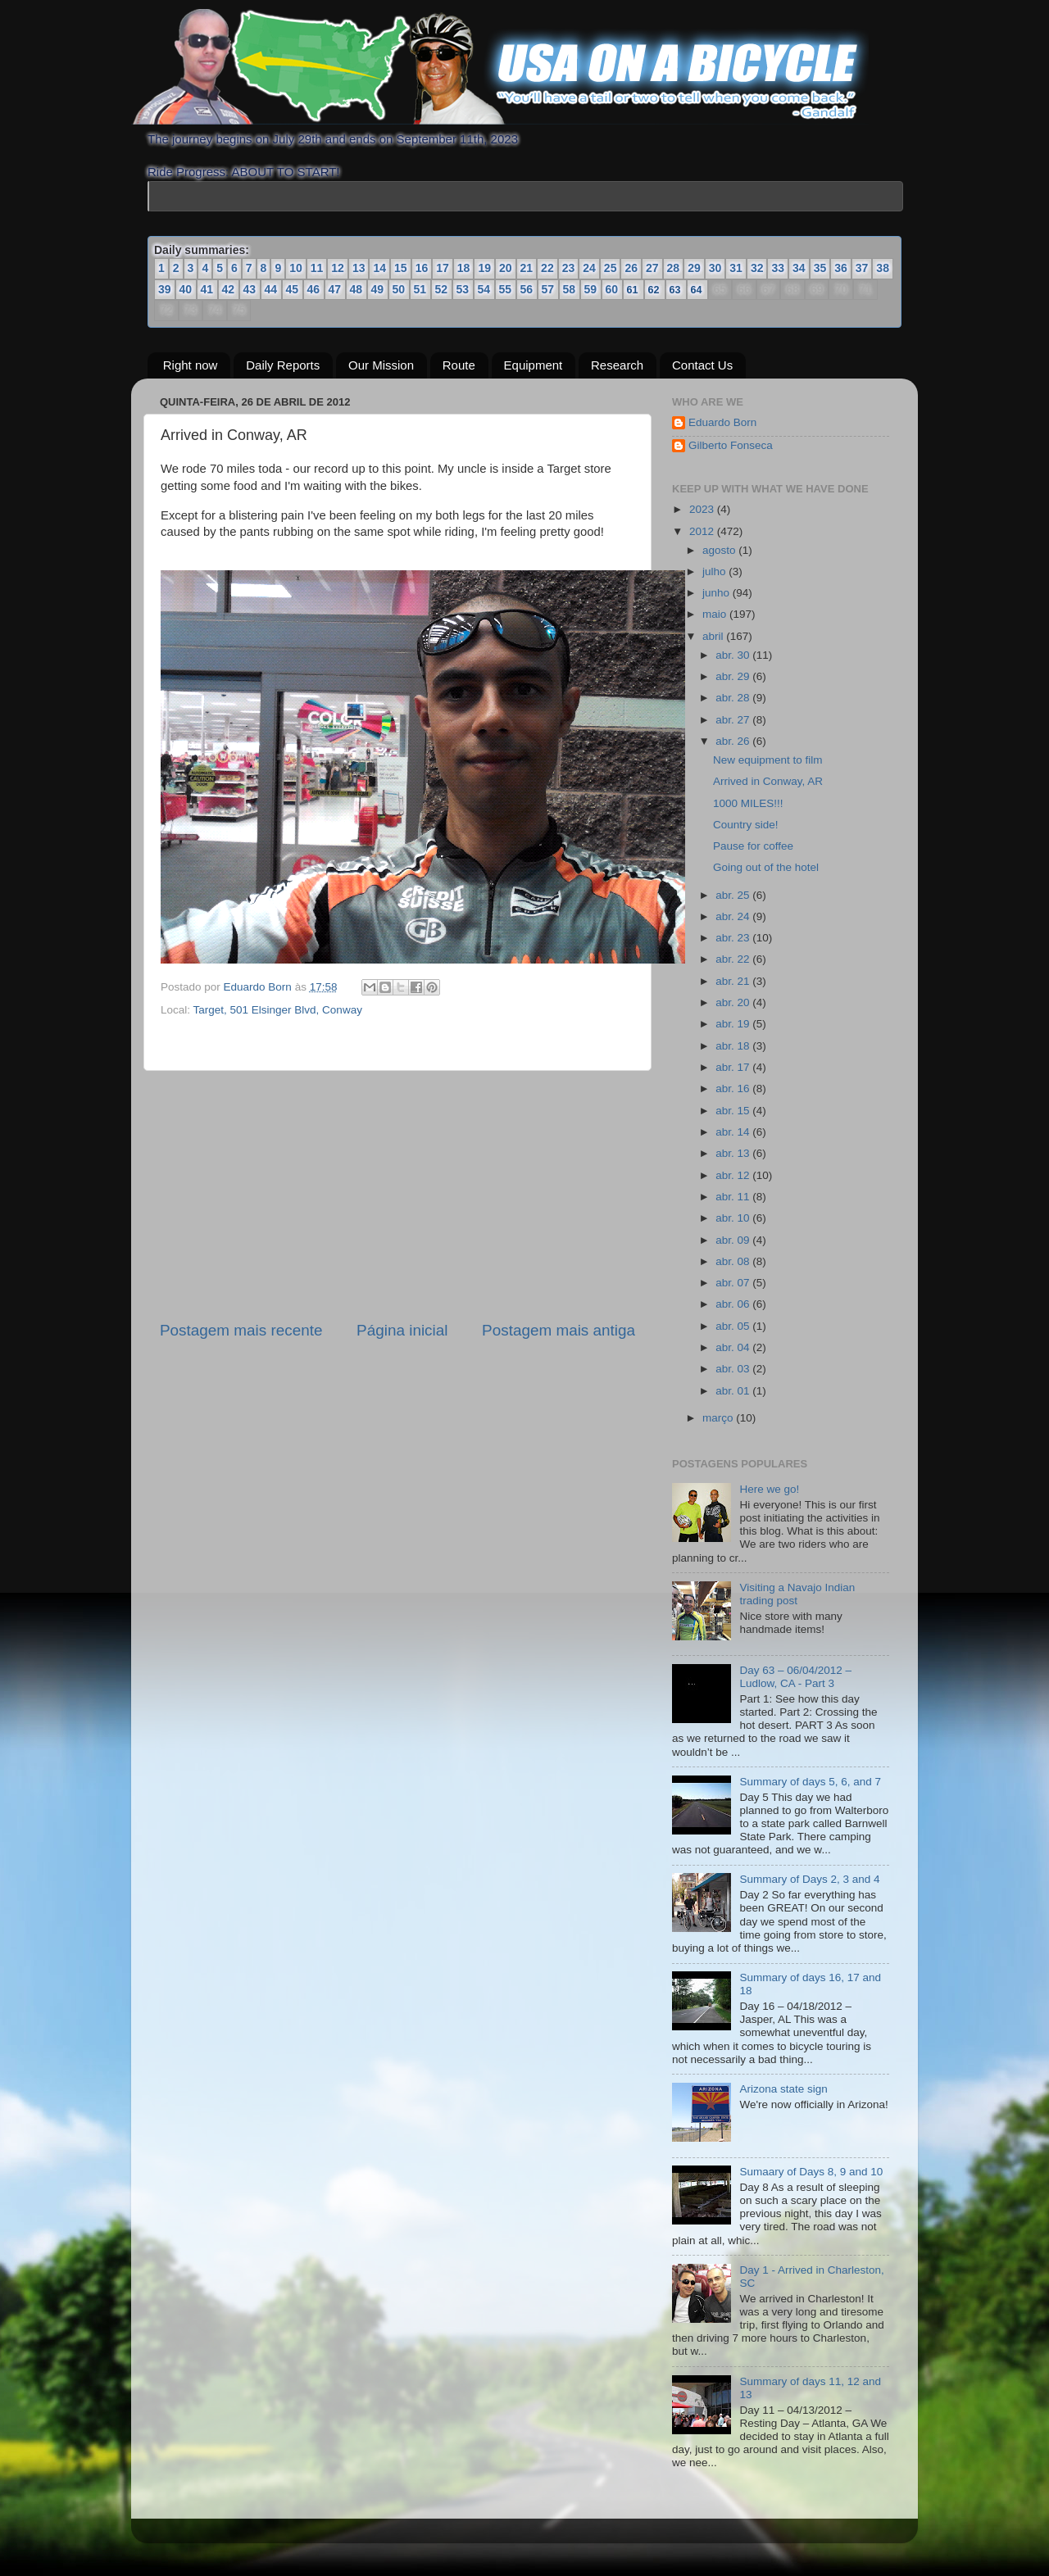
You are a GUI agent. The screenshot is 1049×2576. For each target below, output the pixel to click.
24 (589, 267)
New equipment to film (768, 760)
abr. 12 (733, 1175)
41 (207, 289)
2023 (703, 509)
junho (717, 593)
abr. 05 (733, 1326)
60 (612, 289)
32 (757, 267)
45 (292, 289)
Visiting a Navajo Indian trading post (797, 1594)
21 (527, 267)
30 (715, 267)
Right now (190, 365)
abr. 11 (733, 1196)
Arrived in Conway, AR (768, 781)
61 (632, 289)
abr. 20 (733, 1002)
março (719, 1418)
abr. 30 (733, 655)
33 (777, 267)
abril (714, 636)
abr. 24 (733, 916)
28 (673, 267)
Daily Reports (283, 365)
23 (568, 267)
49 (377, 289)
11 (317, 267)
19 (484, 267)
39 (164, 289)
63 (675, 289)
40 (186, 289)
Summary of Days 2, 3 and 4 (809, 1879)
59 (590, 289)
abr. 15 (733, 1110)
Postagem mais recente (241, 1330)
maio (715, 614)
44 (271, 289)
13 (359, 267)
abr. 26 (733, 741)
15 (400, 267)
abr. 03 (733, 1369)
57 (548, 289)
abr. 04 (733, 1347)
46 (313, 289)
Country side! (746, 825)
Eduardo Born (259, 987)
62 (654, 289)
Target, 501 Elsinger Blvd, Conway (277, 1010)
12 (337, 267)
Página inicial (401, 1330)
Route (459, 365)
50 (399, 289)
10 (295, 267)
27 (652, 267)
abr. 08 (733, 1261)
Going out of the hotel (766, 867)
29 (694, 267)
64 (696, 289)
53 (463, 289)
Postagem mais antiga (558, 1330)
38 (882, 267)
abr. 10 (733, 1218)
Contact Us (702, 365)
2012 (703, 531)
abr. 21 (733, 981)
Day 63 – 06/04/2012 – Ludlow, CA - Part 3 (795, 1676)
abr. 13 (733, 1153)
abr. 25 (733, 895)
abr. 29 (733, 676)
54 (484, 289)
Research (617, 365)
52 (441, 289)
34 (799, 267)
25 (610, 267)
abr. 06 (733, 1304)
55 (505, 289)
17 (442, 267)
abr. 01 (733, 1391)
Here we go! (769, 1489)
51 (420, 289)
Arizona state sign (783, 2089)
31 (735, 267)
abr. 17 (733, 1067)
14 (379, 267)
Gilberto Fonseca (730, 445)
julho (715, 571)
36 (840, 267)
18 (463, 267)
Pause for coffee (753, 846)
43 (250, 289)
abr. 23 (733, 938)
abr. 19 (733, 1024)
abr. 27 (733, 720)
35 (820, 267)
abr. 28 (733, 698)
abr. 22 (733, 959)
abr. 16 (733, 1088)
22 (547, 267)
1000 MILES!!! (748, 803)
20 (505, 267)
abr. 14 (733, 1132)
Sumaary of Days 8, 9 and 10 (811, 2172)
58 (569, 289)
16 (422, 267)
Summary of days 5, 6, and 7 (810, 1782)
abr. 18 (733, 1046)
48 (356, 289)
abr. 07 (733, 1283)
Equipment (533, 365)
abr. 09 (733, 1240)
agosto (720, 550)
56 (527, 289)
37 (862, 267)
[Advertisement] (397, 1195)
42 (228, 289)
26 (631, 267)
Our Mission (381, 365)
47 (335, 289)
